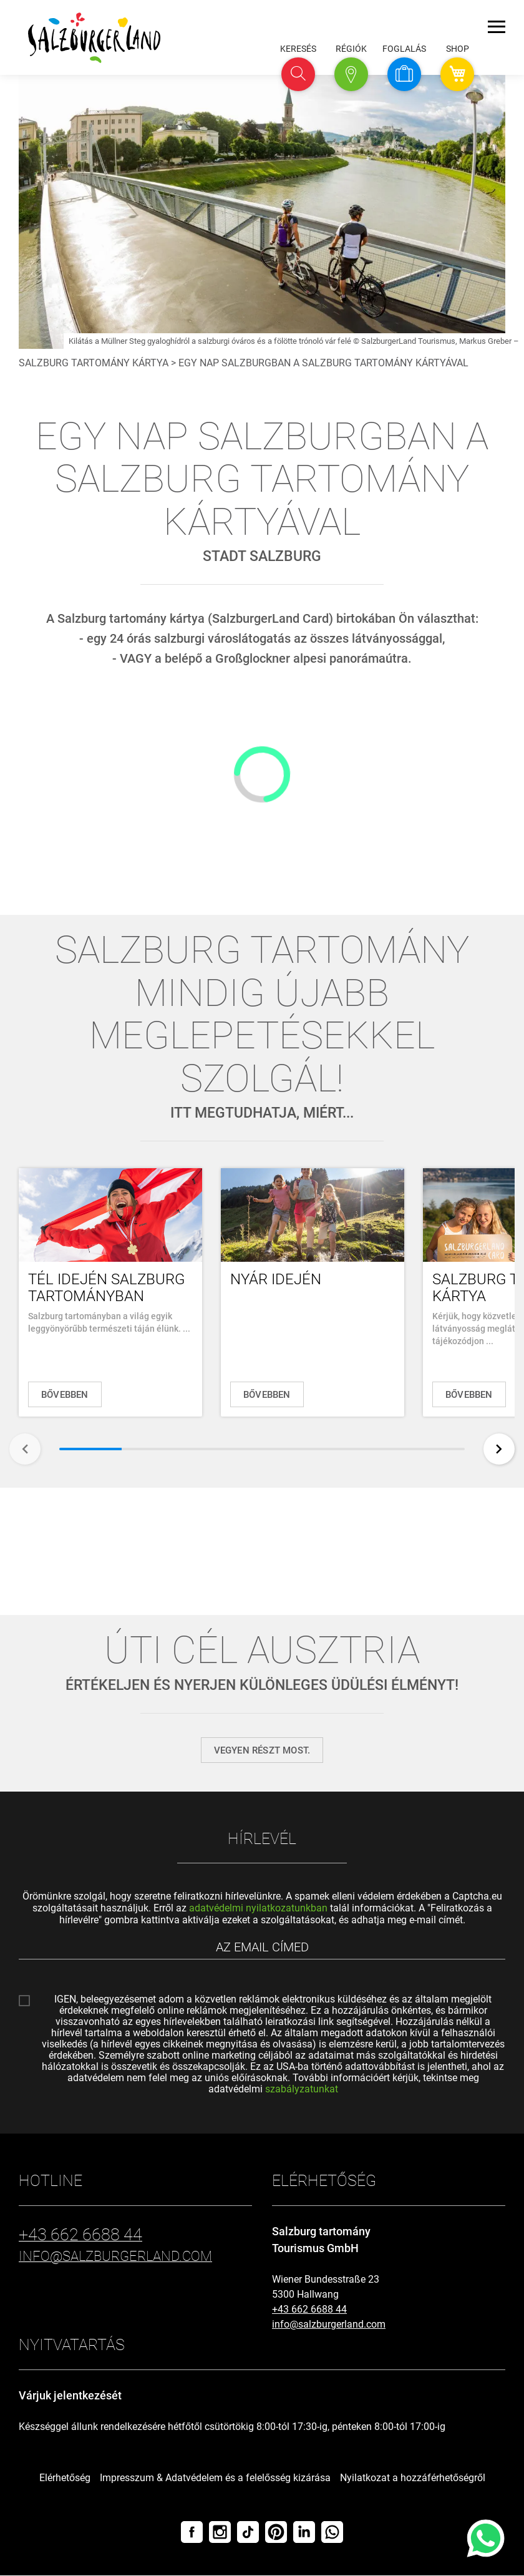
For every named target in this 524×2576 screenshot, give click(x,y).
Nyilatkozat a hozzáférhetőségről (412, 2478)
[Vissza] (25, 1449)
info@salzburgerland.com (329, 2325)
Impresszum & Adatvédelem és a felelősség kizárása (215, 2478)
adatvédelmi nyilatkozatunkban (258, 1908)
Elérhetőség (64, 2478)
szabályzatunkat (301, 2090)
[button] (298, 74)
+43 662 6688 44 (309, 2310)
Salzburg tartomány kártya (93, 363)
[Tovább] (499, 1449)
